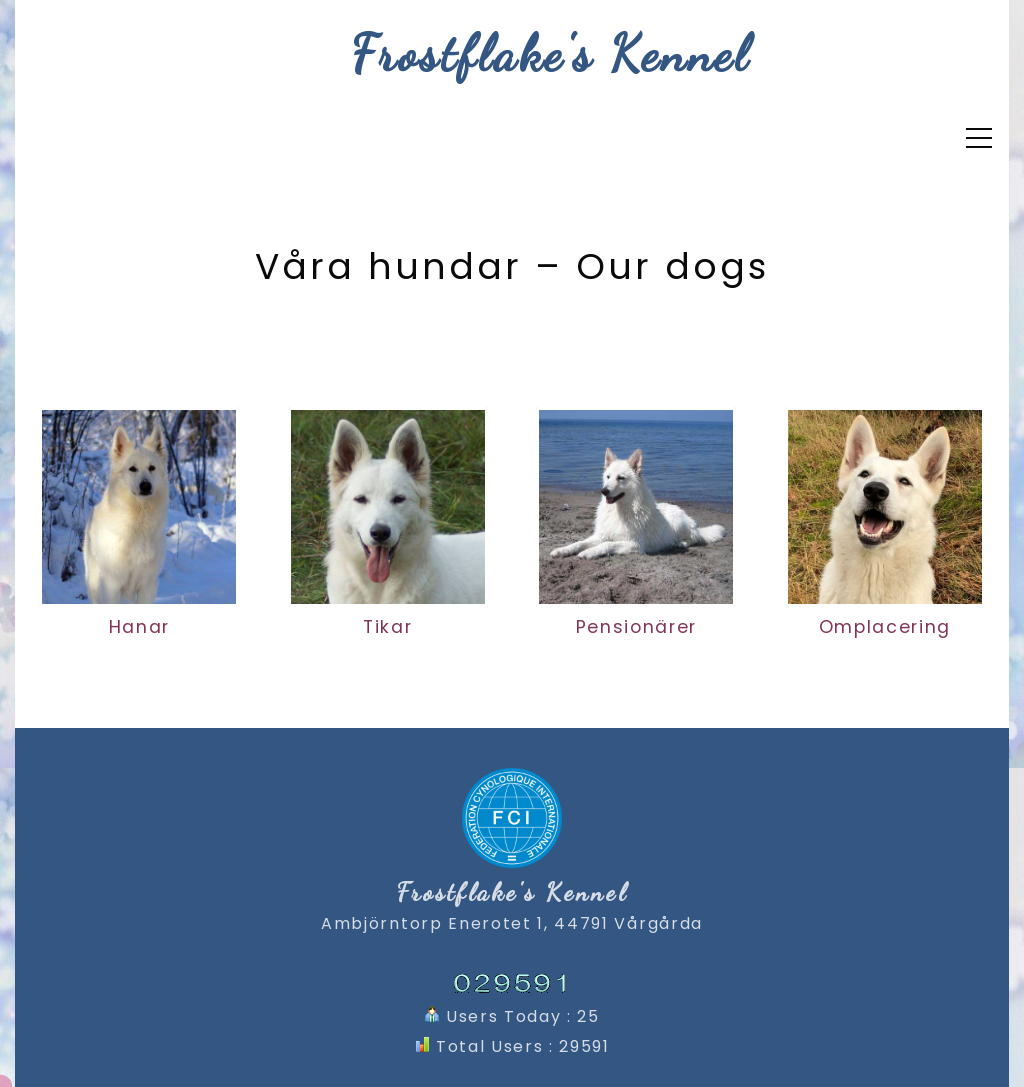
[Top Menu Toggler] (979, 138)
